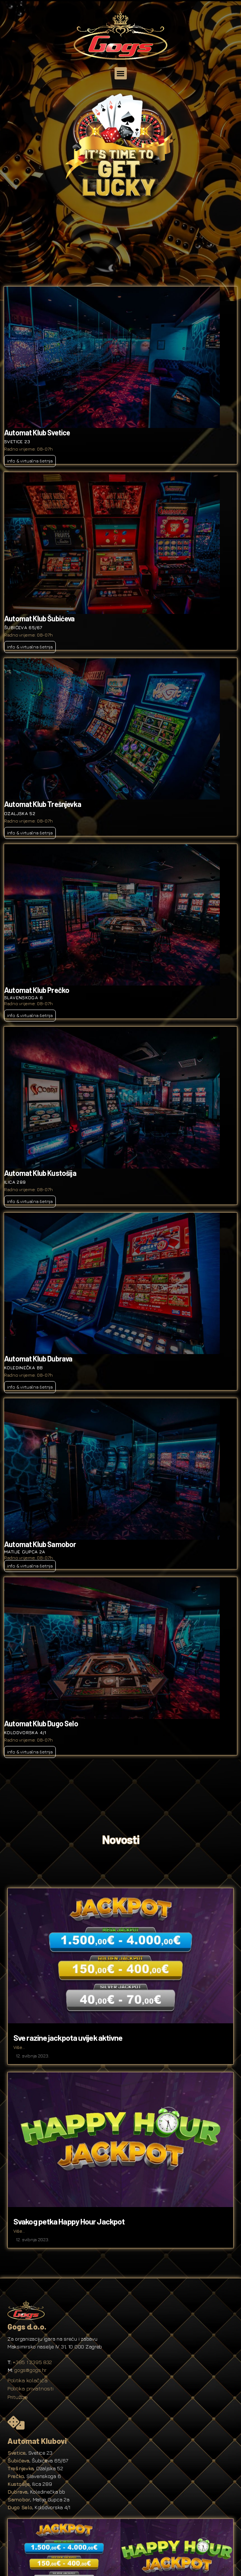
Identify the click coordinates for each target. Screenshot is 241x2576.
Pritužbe (17, 2397)
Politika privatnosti (30, 2388)
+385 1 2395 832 (32, 2362)
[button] (121, 73)
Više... (19, 2047)
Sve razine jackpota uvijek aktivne (67, 2037)
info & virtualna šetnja (30, 461)
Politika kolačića (27, 2380)
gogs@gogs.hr (30, 2370)
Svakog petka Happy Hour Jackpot (69, 2221)
